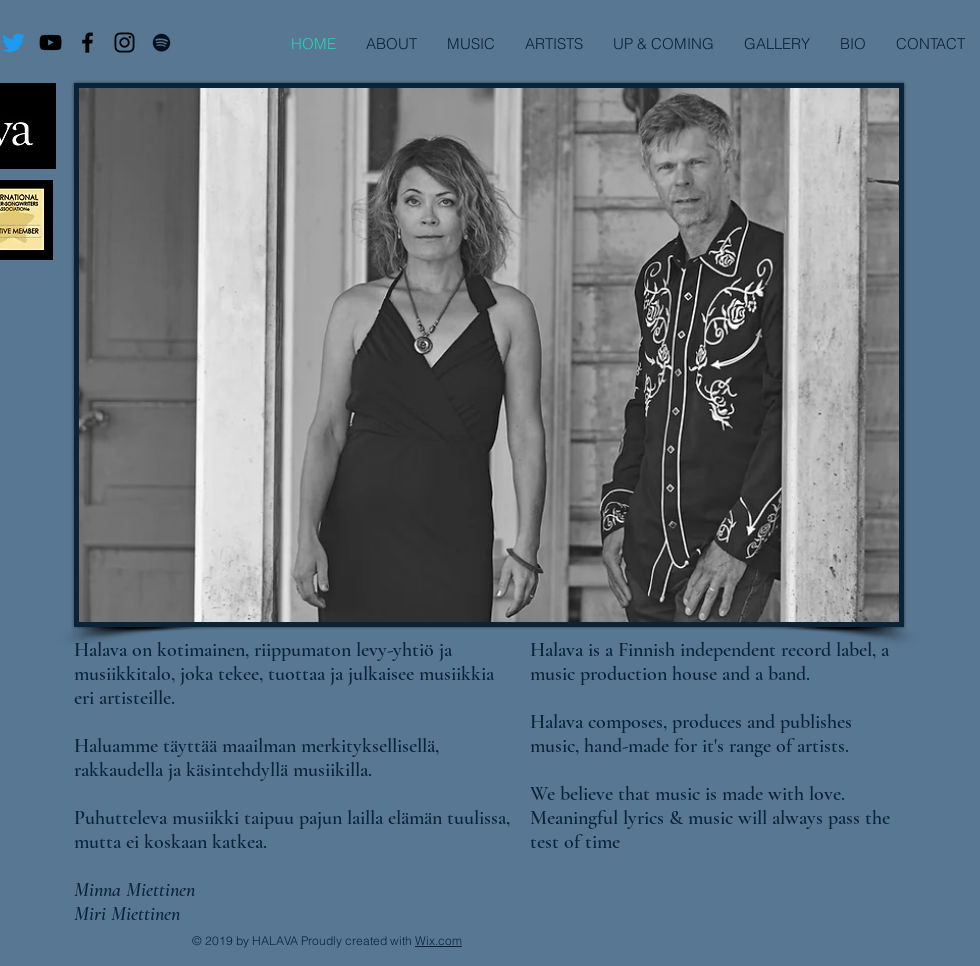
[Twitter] (13, 42)
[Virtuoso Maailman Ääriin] (50, 42)
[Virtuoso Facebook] (87, 42)
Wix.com (438, 940)
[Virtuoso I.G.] (124, 42)
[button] (554, 43)
